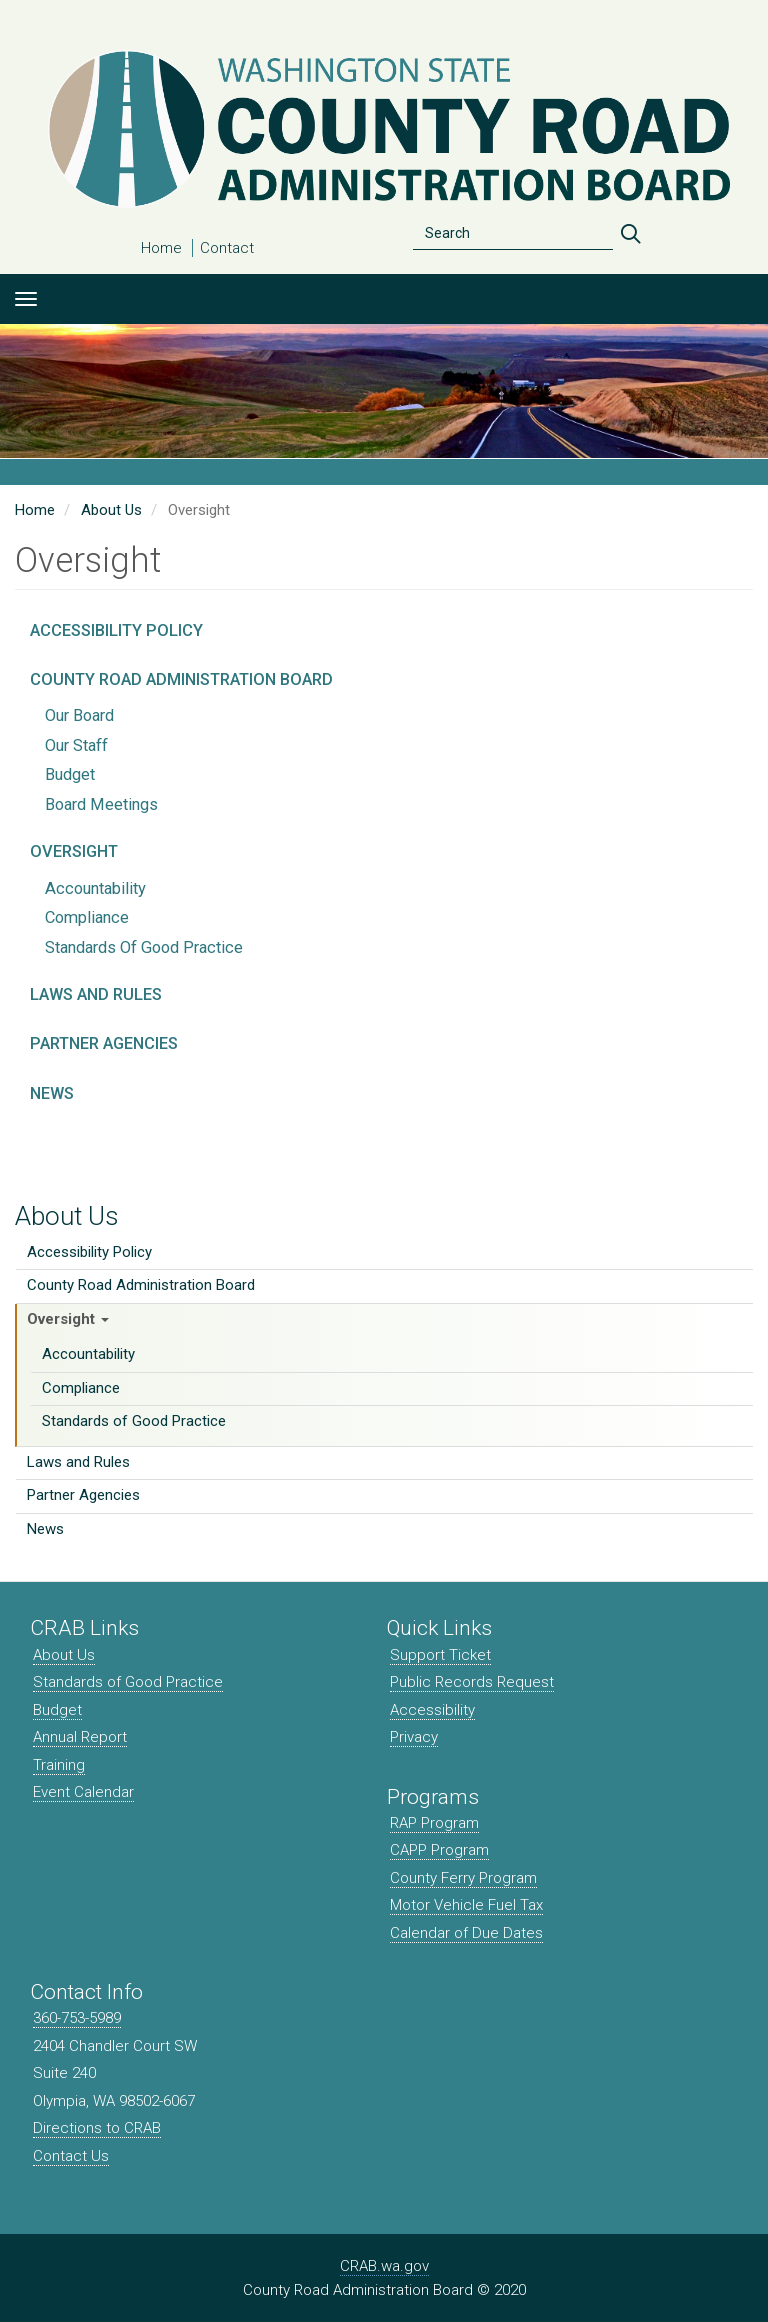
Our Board (79, 715)
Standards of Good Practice (134, 1421)
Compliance (81, 1388)
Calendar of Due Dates (466, 1933)
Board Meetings (101, 804)
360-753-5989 (77, 2018)
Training (59, 1765)
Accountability (88, 1354)
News (45, 1529)
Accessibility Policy (89, 1252)
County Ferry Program (463, 1878)
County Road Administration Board (141, 1285)
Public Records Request (472, 1682)
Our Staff (76, 745)
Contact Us (71, 2156)
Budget (70, 774)
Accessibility (432, 1710)
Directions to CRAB (97, 2128)
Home (161, 248)
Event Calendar (83, 1792)
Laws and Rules (78, 1462)
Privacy (414, 1737)
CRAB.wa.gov (384, 2266)
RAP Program (434, 1823)
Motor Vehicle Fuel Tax (466, 1905)
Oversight (68, 1319)
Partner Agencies (83, 1495)
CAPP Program (439, 1850)
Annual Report (80, 1737)
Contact (227, 248)
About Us (67, 1216)
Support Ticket (440, 1655)
